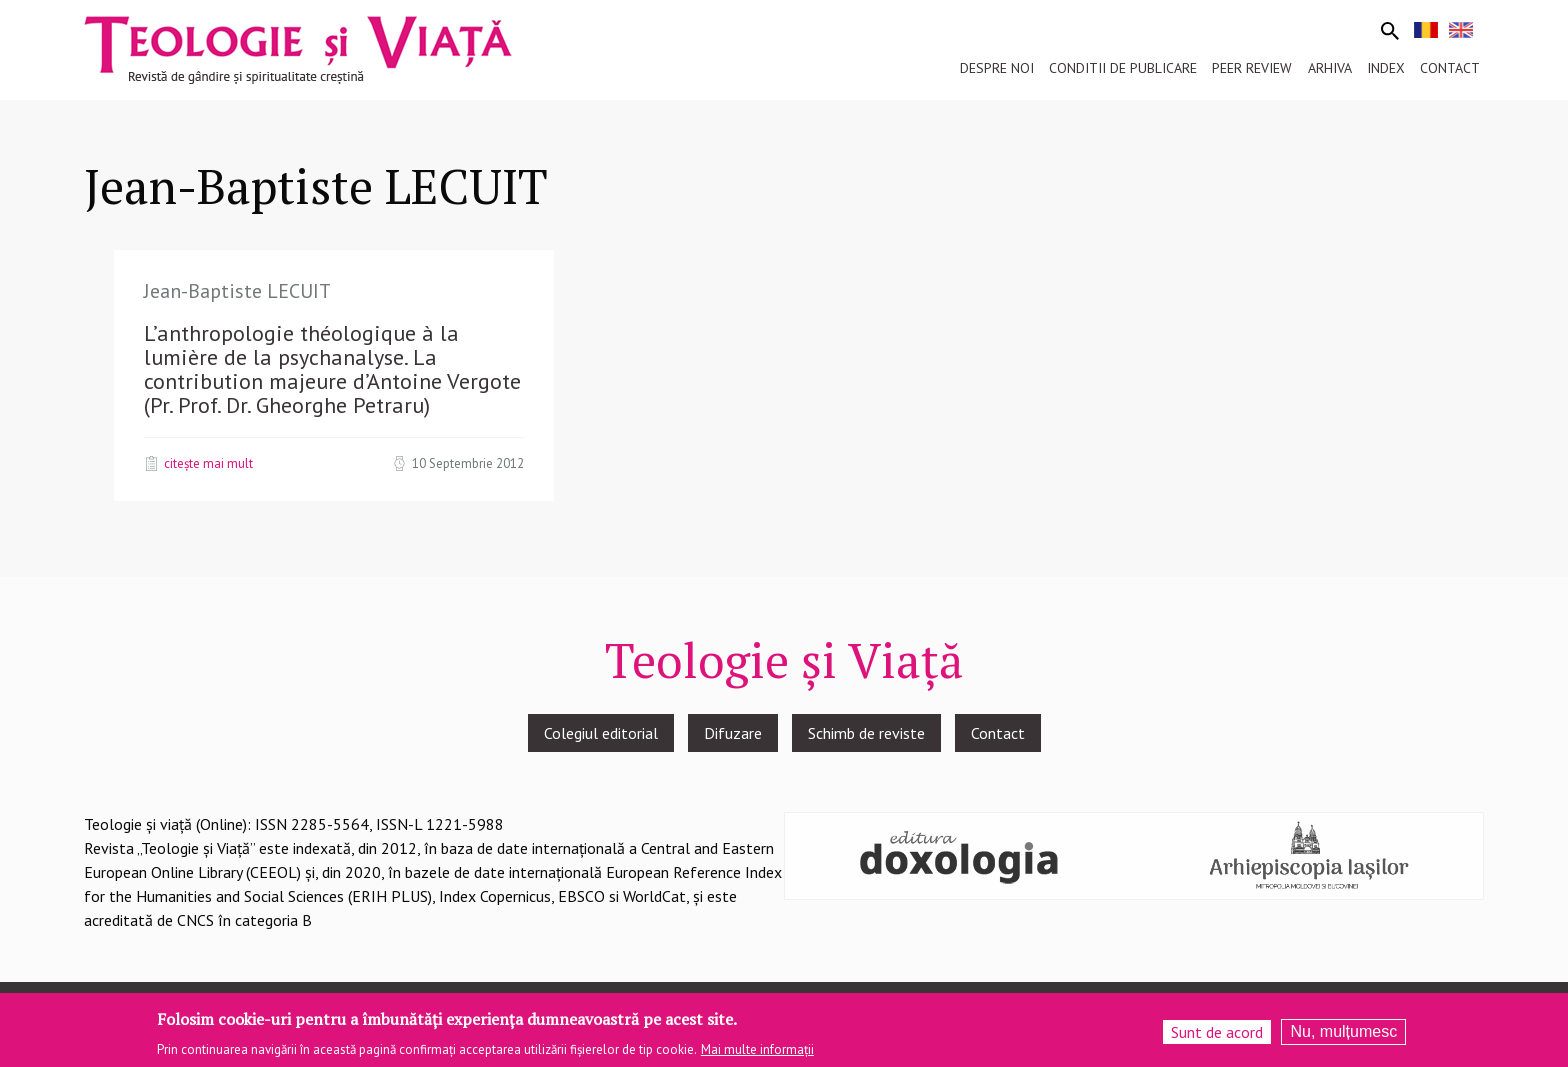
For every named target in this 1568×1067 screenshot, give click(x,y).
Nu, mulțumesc (1343, 1035)
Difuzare (733, 733)
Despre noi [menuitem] (997, 68)
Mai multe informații (757, 1052)
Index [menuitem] (1386, 68)
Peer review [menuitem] (1252, 68)
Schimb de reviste (866, 733)
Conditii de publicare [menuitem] (1123, 68)
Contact (998, 733)
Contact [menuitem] (1450, 68)
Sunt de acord (1217, 1036)
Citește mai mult (208, 463)
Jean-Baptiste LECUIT (237, 291)
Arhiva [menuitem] (1330, 68)
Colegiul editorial (601, 733)
